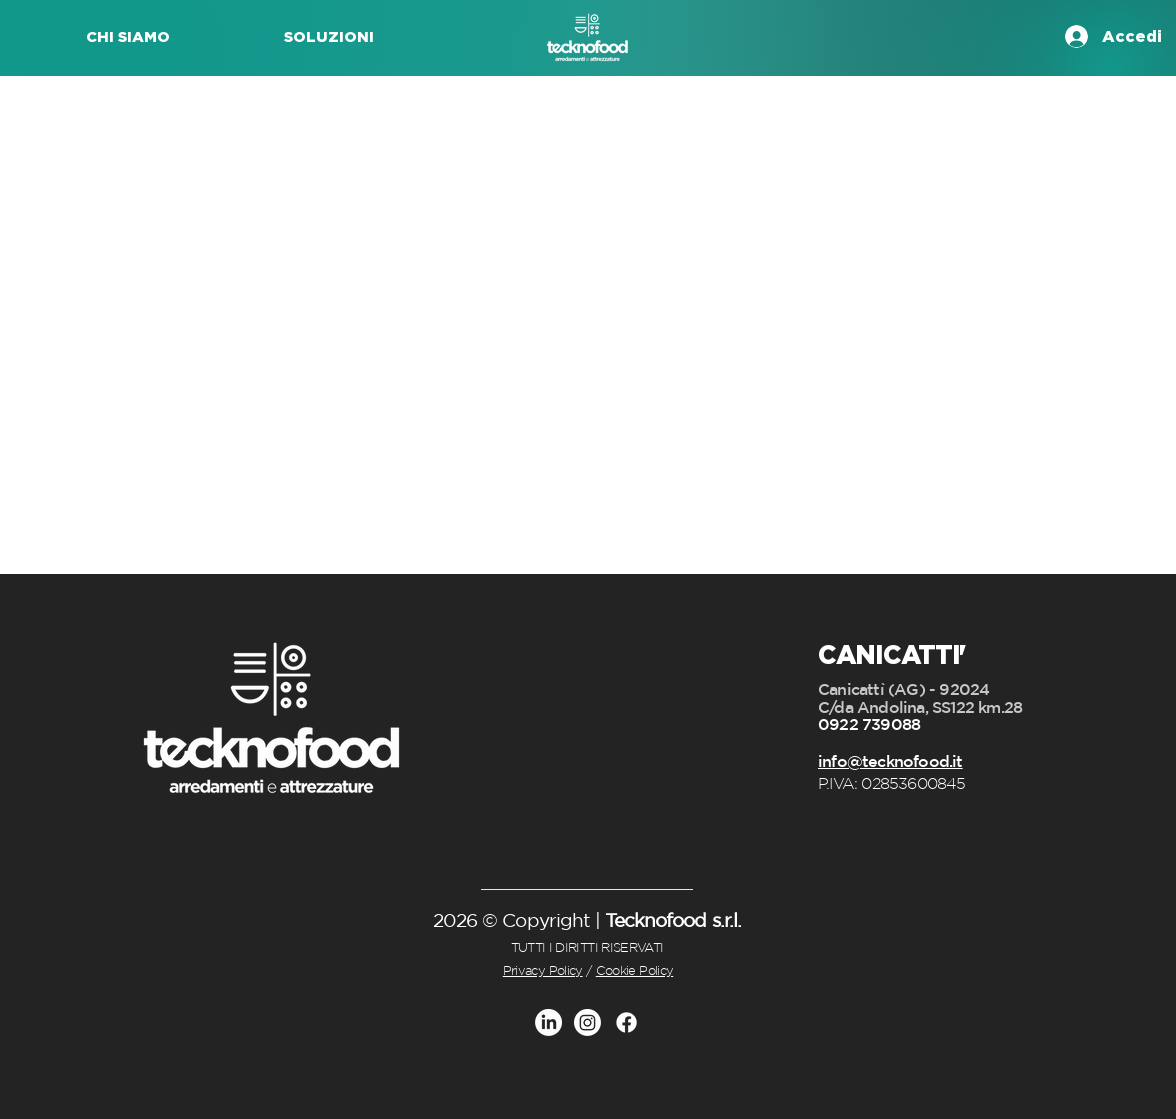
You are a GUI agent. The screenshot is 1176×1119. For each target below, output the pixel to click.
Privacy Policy (543, 970)
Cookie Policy (635, 970)
